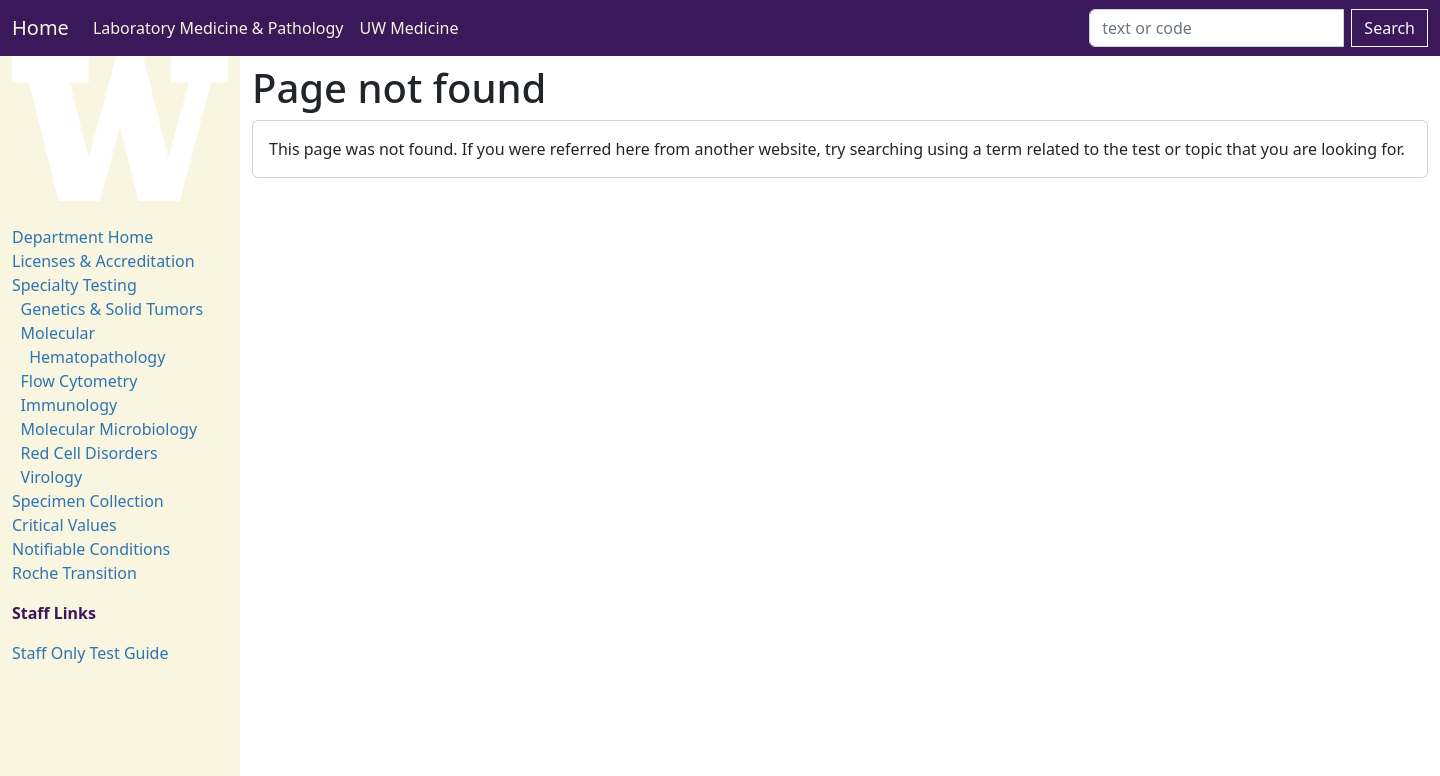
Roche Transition (74, 573)
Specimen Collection (88, 501)
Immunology (69, 405)
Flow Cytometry (79, 381)
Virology (52, 477)
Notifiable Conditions (91, 549)
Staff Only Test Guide (90, 653)
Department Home (82, 237)
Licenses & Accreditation (103, 261)
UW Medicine (409, 28)
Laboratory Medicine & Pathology (218, 28)
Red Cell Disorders (89, 453)
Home (40, 27)
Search (1389, 28)
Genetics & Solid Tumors (112, 309)
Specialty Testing (74, 285)
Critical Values (64, 525)
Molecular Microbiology (109, 429)
